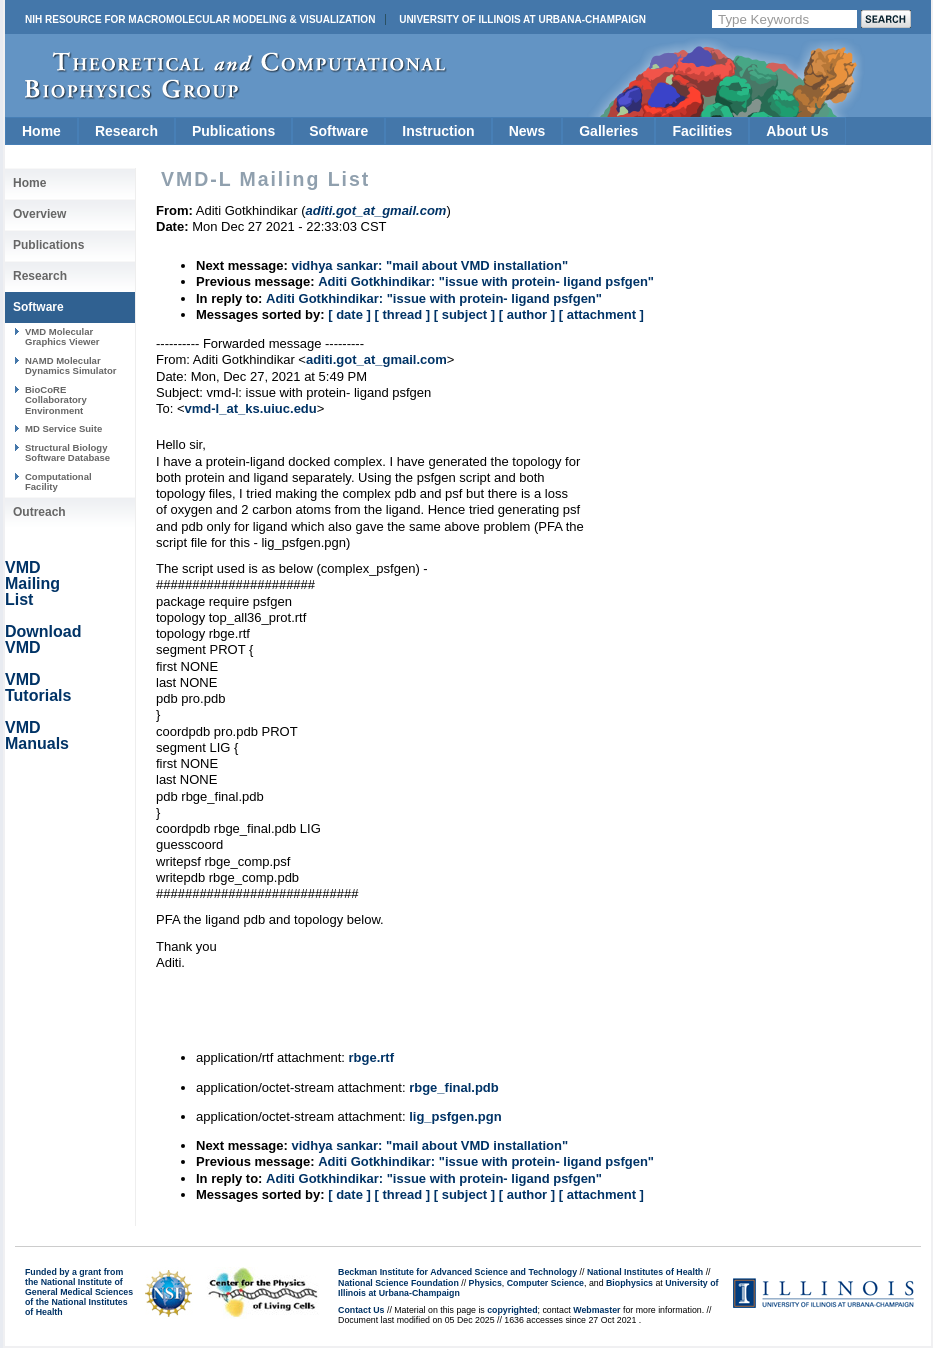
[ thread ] (402, 314)
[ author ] (527, 314)
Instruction (438, 131)
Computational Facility (58, 481)
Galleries (608, 131)
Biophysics (629, 1283)
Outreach (39, 512)
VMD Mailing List (32, 583)
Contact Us (361, 1310)
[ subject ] (464, 314)
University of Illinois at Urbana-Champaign (522, 19)
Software (338, 131)
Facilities (702, 131)
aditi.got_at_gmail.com (376, 359)
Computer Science (545, 1283)
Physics (485, 1283)
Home (41, 131)
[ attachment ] (601, 314)
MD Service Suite (63, 428)
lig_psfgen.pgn (455, 1116)
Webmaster (596, 1310)
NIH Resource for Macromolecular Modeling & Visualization (200, 19)
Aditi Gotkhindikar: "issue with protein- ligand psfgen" (486, 281)
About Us (797, 131)
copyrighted (512, 1310)
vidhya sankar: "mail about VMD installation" (429, 265)
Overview (39, 214)
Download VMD (43, 639)
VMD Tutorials (38, 687)
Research (126, 131)
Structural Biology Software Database (67, 452)
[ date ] (349, 314)
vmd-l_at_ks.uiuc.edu (251, 408)
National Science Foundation (398, 1283)
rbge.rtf (371, 1057)
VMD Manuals (37, 735)
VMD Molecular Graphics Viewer (62, 336)
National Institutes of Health (645, 1272)
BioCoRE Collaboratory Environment (56, 400)
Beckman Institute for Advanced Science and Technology (457, 1272)
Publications (233, 131)
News (527, 131)
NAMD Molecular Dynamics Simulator (71, 365)
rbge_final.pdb (454, 1087)
